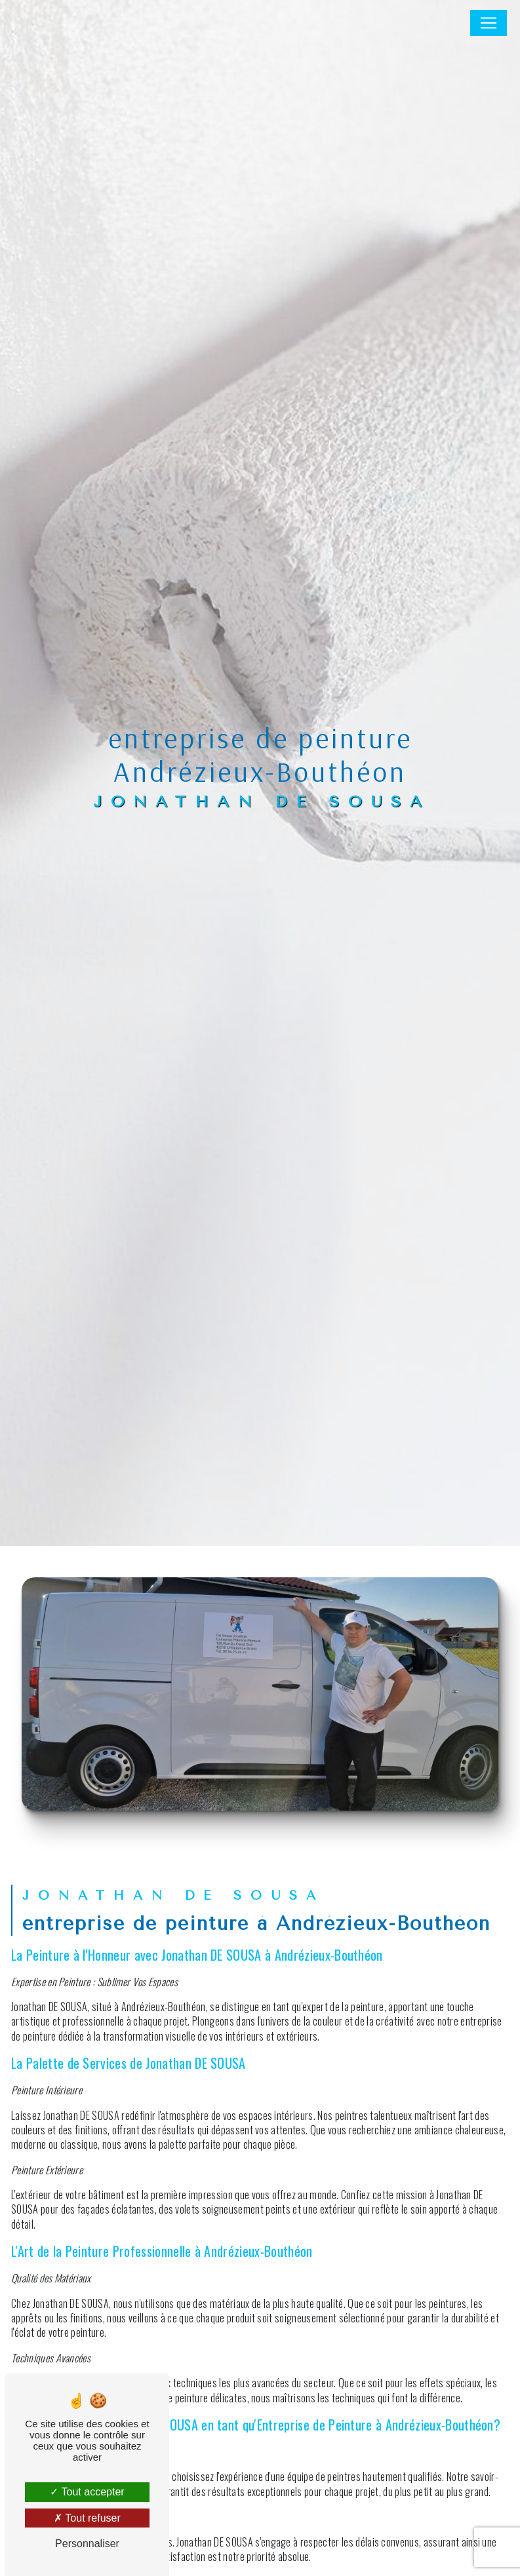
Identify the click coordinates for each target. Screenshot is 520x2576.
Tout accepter (87, 2491)
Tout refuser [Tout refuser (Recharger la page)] (87, 2518)
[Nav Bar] (488, 23)
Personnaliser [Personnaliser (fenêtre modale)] (87, 2543)
